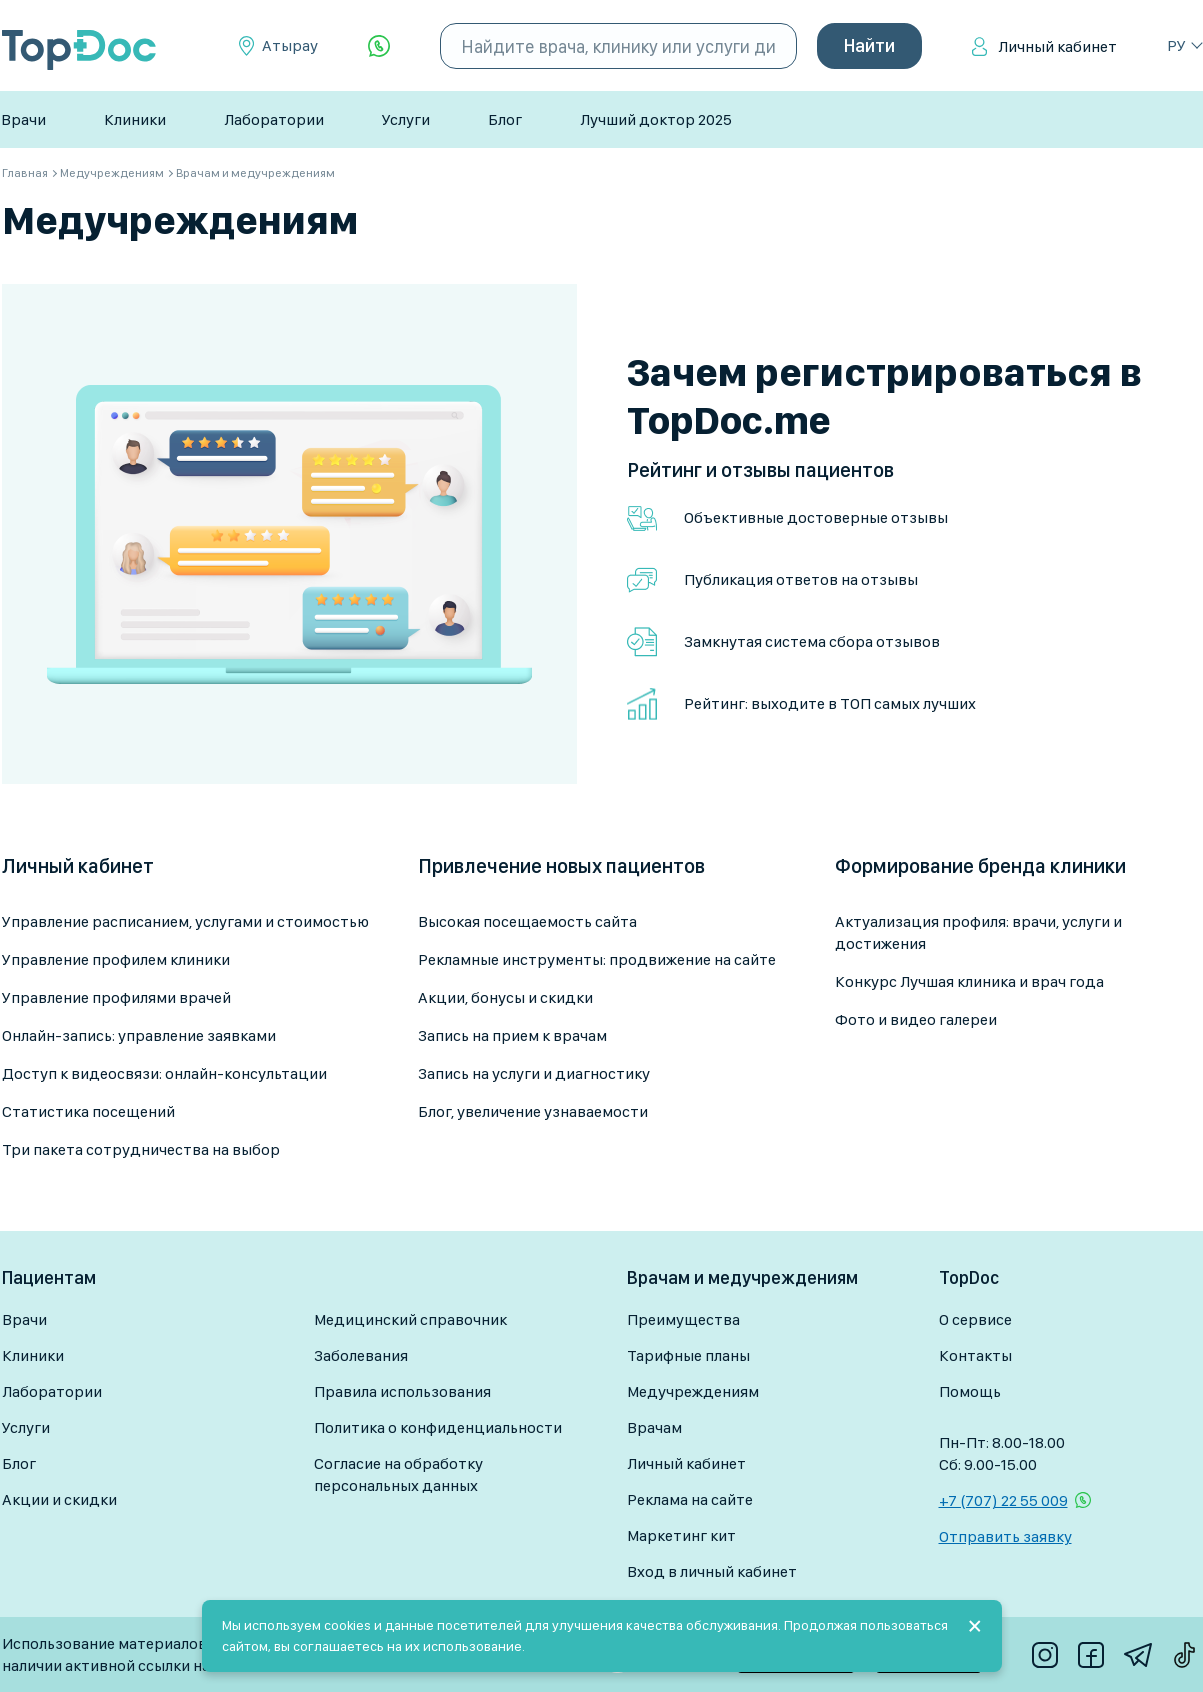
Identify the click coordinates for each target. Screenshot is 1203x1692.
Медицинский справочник (410, 1319)
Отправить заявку (1005, 1536)
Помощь (970, 1391)
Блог (505, 119)
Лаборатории (274, 119)
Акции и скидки (59, 1499)
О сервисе (975, 1319)
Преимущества (683, 1319)
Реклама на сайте (690, 1499)
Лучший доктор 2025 (656, 119)
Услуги (406, 119)
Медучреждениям (693, 1391)
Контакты (975, 1355)
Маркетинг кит (681, 1535)
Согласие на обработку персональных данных (398, 1474)
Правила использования (402, 1391)
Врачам (654, 1427)
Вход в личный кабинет (712, 1571)
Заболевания (361, 1355)
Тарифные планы (688, 1355)
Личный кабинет (1057, 46)
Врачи (23, 119)
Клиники (135, 119)
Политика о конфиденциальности (438, 1427)
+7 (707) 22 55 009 (1003, 1500)
